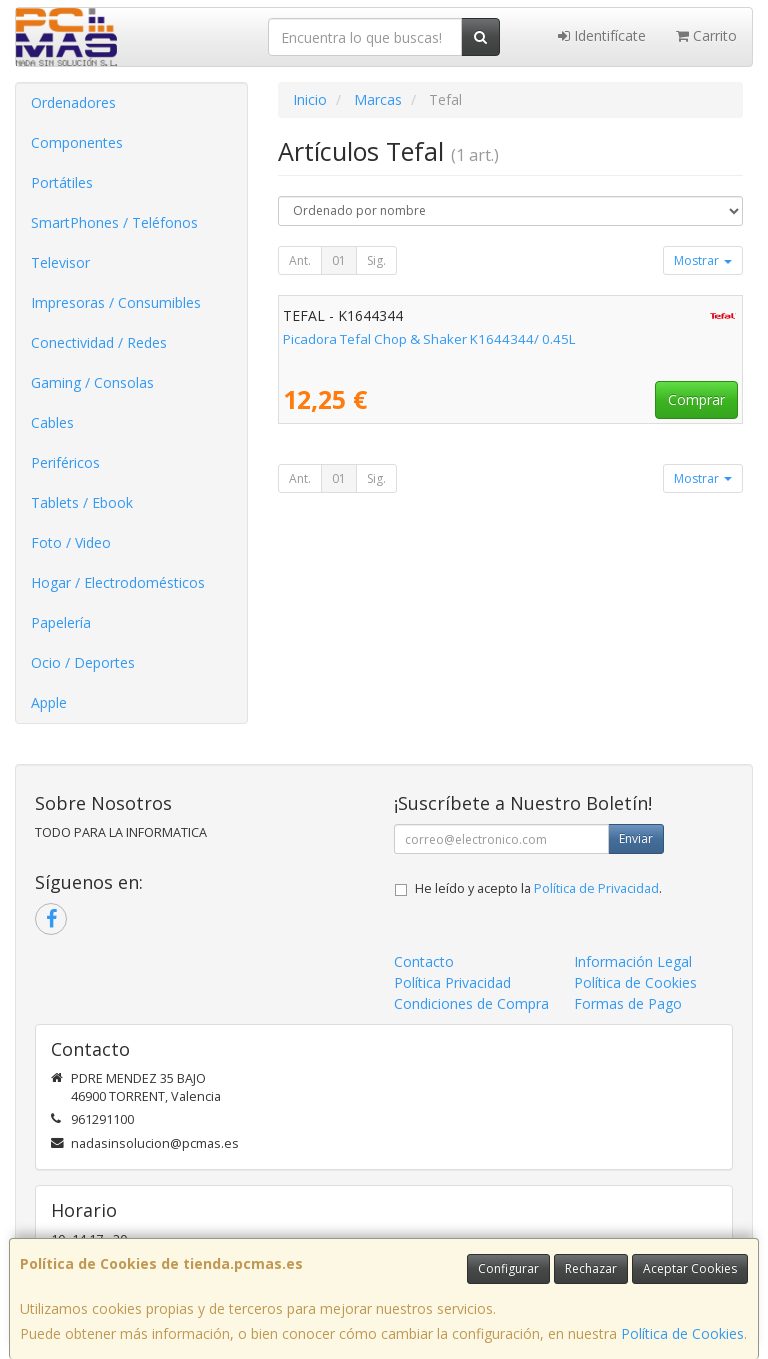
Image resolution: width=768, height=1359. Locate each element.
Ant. (300, 260)
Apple (49, 702)
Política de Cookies (682, 1333)
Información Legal (633, 961)
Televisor (60, 262)
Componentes (77, 142)
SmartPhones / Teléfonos (114, 222)
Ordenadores (73, 102)
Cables (52, 422)
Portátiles (62, 182)
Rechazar (591, 1268)
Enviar (636, 838)
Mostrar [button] (703, 260)
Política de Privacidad (596, 888)
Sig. (376, 260)
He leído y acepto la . (538, 888)
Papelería (61, 622)
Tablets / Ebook (82, 502)
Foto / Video (71, 542)
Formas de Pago (628, 1003)
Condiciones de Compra (471, 1003)
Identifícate (602, 35)
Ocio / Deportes (83, 662)
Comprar (696, 399)
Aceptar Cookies (690, 1268)
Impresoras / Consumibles (116, 302)
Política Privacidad (452, 982)
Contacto (424, 961)
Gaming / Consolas (92, 382)
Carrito (706, 35)
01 (339, 260)
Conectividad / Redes (99, 342)
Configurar (508, 1268)
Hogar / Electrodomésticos (118, 582)
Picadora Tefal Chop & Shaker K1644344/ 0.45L (429, 339)
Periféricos (65, 462)
